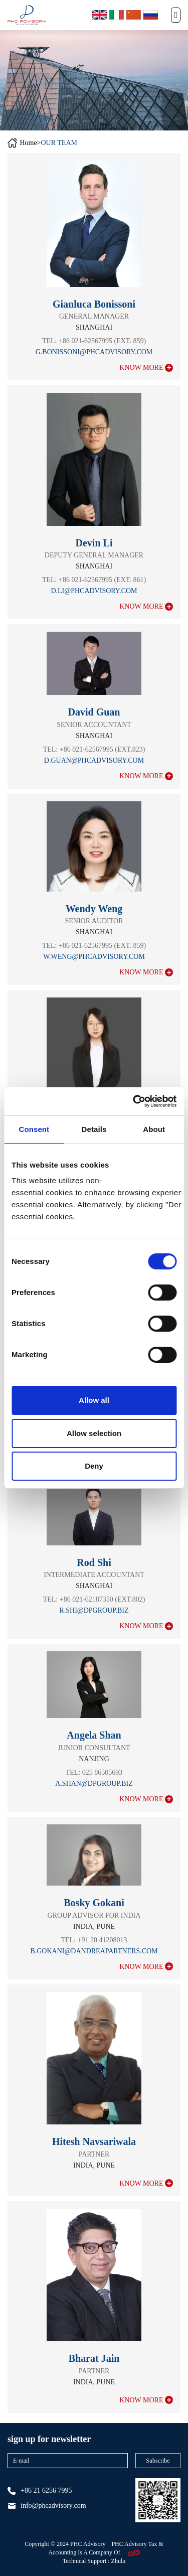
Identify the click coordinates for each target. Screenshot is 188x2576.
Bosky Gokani (94, 1902)
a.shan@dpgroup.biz (93, 1783)
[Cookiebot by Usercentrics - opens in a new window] (133, 1101)
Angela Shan (94, 1735)
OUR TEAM (59, 143)
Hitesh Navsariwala (94, 2141)
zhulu (118, 2560)
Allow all (94, 1400)
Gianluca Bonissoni (94, 304)
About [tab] (154, 1129)
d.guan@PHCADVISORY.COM (94, 760)
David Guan (94, 712)
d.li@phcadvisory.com (94, 591)
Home (28, 143)
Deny (94, 1466)
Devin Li (94, 542)
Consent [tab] (34, 1129)
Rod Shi (94, 1562)
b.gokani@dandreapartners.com (93, 1951)
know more (146, 368)
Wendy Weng (94, 908)
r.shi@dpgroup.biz (93, 1610)
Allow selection (94, 1433)
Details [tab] (94, 1129)
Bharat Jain (94, 2358)
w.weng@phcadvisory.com (94, 956)
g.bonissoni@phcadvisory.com (94, 352)
